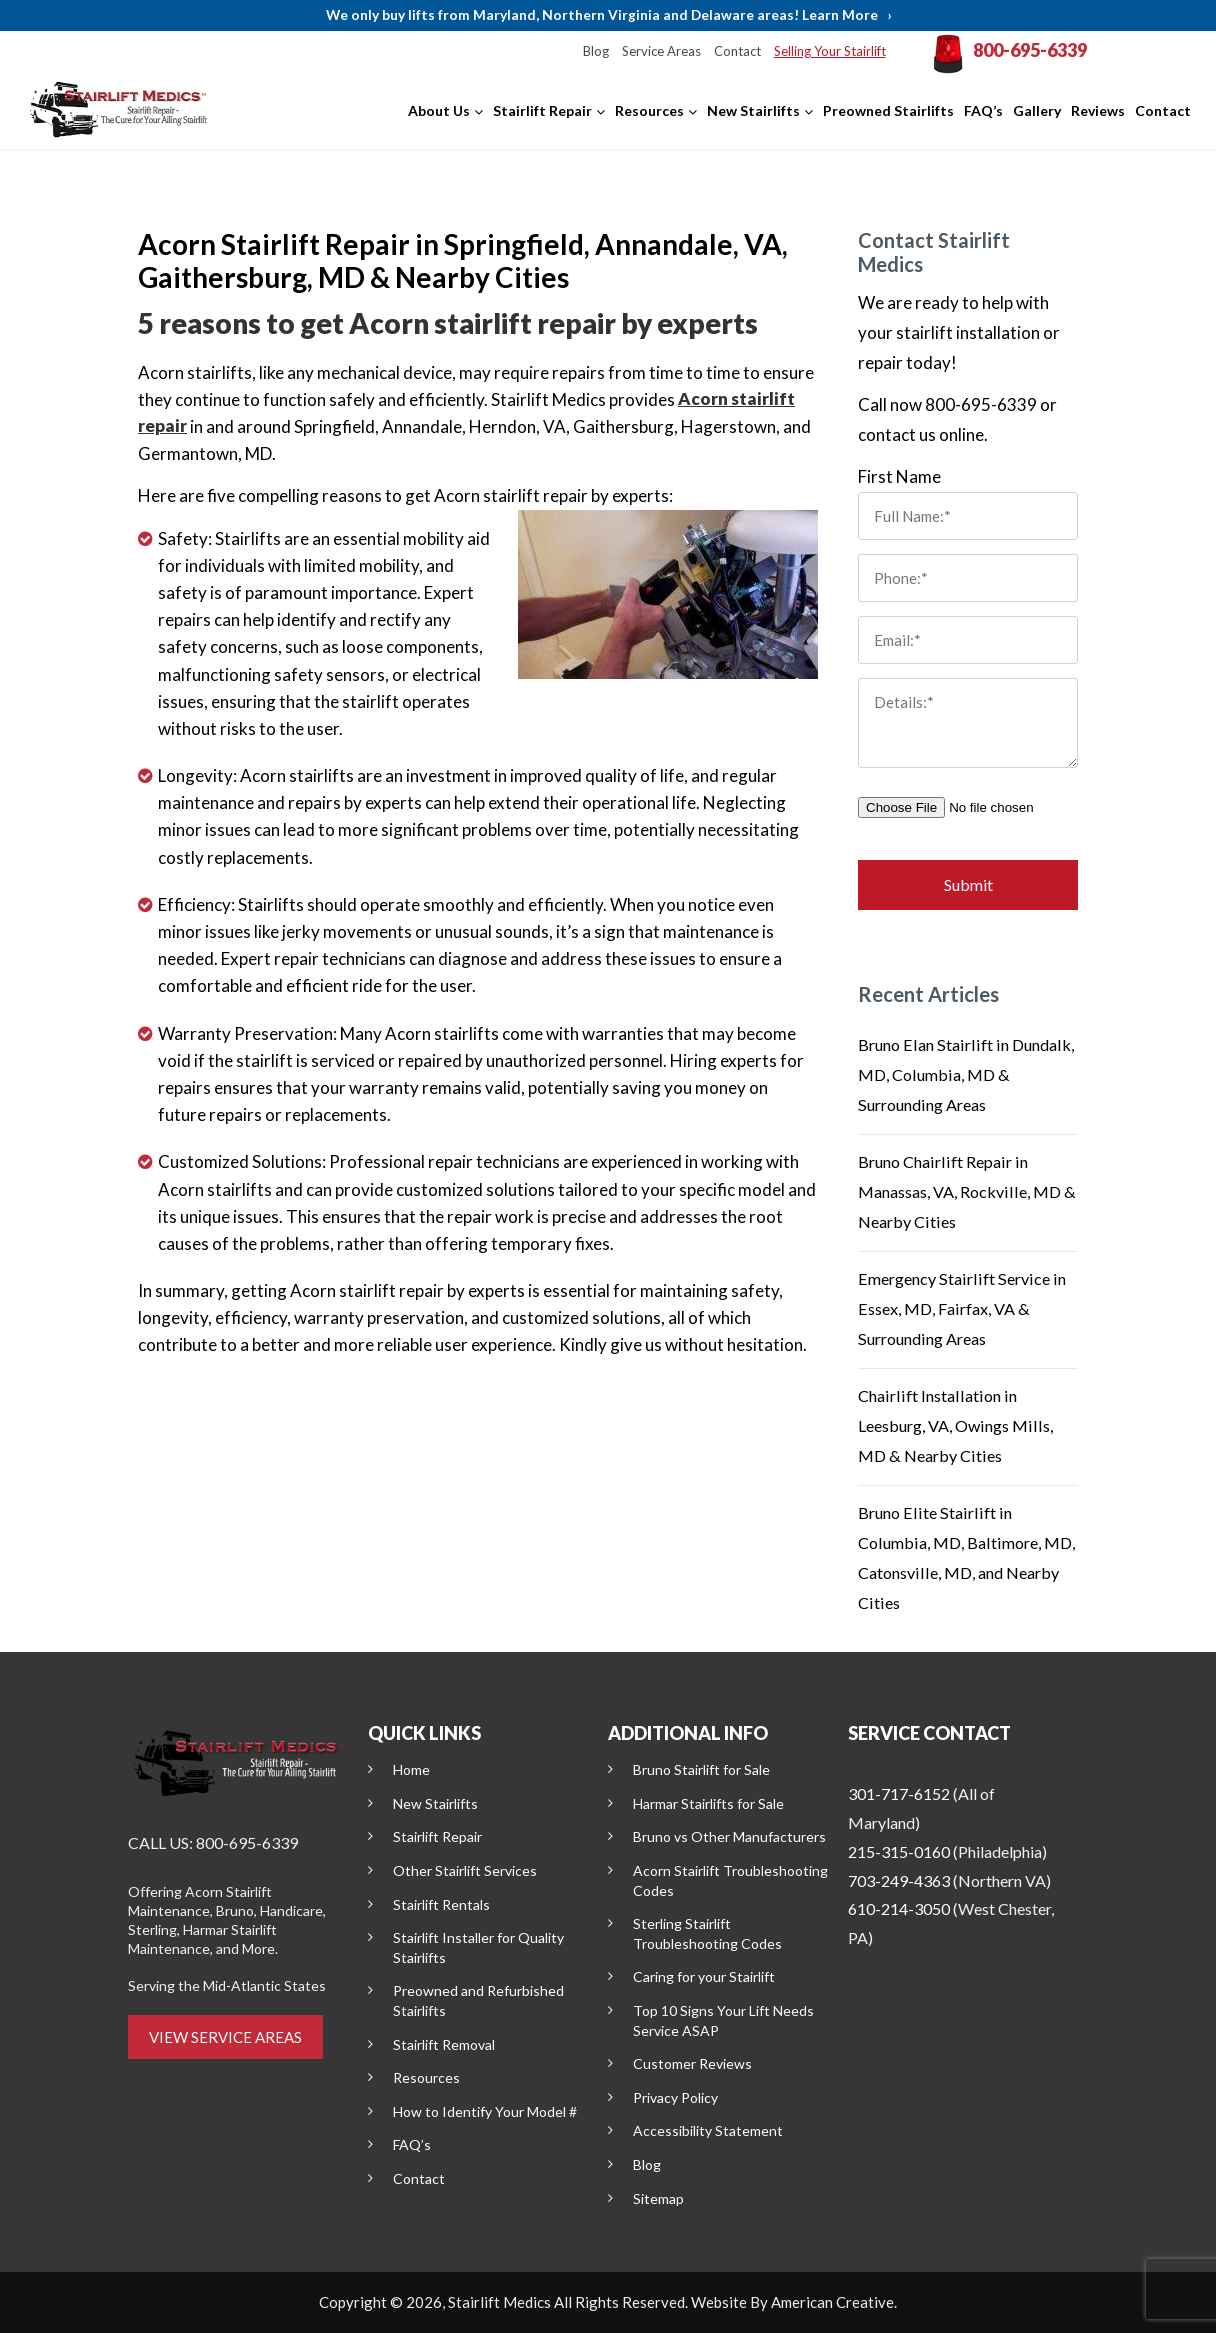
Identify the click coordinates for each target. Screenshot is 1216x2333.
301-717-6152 (899, 1793)
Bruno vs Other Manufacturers (729, 1836)
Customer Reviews (692, 2063)
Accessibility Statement (708, 2130)
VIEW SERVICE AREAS (225, 2037)
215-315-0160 (899, 1851)
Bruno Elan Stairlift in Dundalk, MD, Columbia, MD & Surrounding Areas (962, 1074)
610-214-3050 (899, 1908)
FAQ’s (412, 2144)
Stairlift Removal (444, 2044)
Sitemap (658, 2198)
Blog (618, 51)
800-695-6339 (1036, 51)
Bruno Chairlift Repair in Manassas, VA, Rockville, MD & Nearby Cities (965, 1191)
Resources (426, 2077)
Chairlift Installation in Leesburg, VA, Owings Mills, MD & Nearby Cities (961, 1425)
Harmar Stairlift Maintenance (202, 1939)
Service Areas (680, 51)
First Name (899, 476)
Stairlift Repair (437, 1836)
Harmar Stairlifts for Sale (708, 1803)
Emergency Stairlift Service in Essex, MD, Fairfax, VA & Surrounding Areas (967, 1308)
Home (411, 1769)
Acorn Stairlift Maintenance (200, 1901)
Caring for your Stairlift (704, 1976)
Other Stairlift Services (465, 1870)
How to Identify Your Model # (485, 2111)
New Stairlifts (435, 1803)
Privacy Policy (675, 2097)
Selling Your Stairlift (843, 51)
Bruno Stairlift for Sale (701, 1769)
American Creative (832, 2302)
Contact (753, 51)
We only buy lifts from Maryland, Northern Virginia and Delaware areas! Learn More (608, 15)
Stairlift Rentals (441, 1904)
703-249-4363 (899, 1880)
